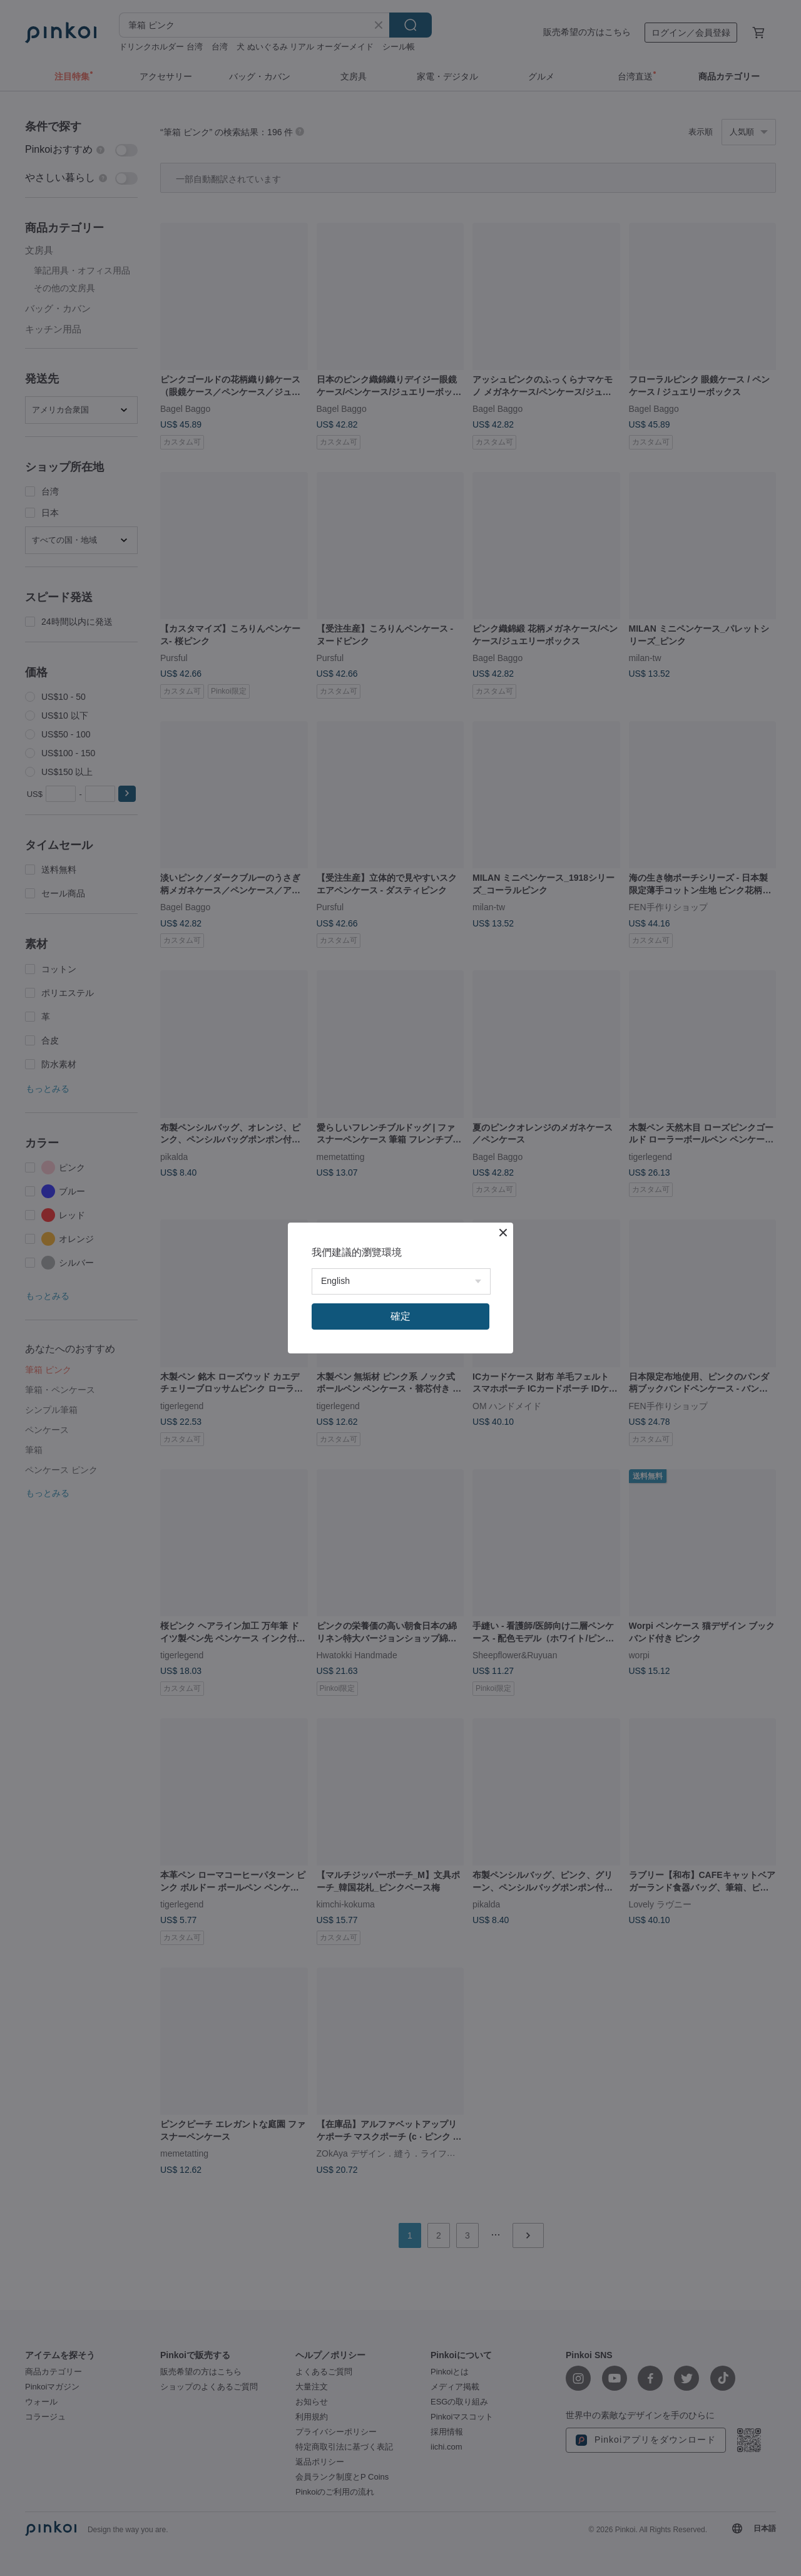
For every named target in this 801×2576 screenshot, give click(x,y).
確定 (400, 1316)
